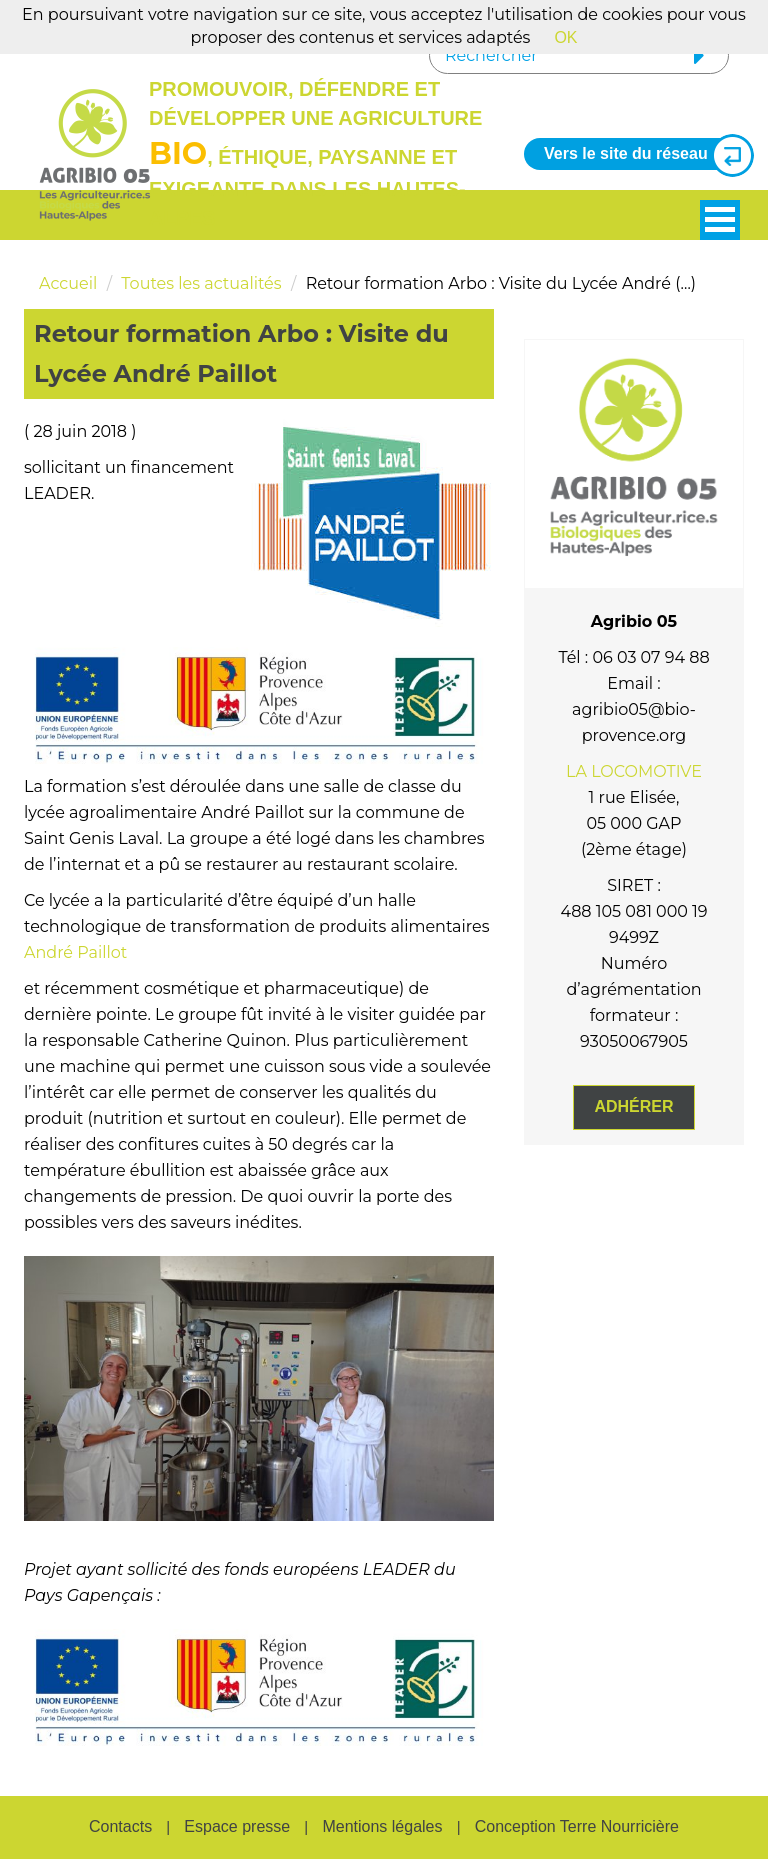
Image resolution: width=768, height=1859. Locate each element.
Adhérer (633, 1106)
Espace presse (237, 1826)
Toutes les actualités (201, 283)
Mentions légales (382, 1826)
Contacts (120, 1826)
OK (565, 37)
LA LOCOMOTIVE (634, 771)
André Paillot (75, 952)
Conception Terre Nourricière (577, 1826)
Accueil (68, 283)
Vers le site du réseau (641, 154)
